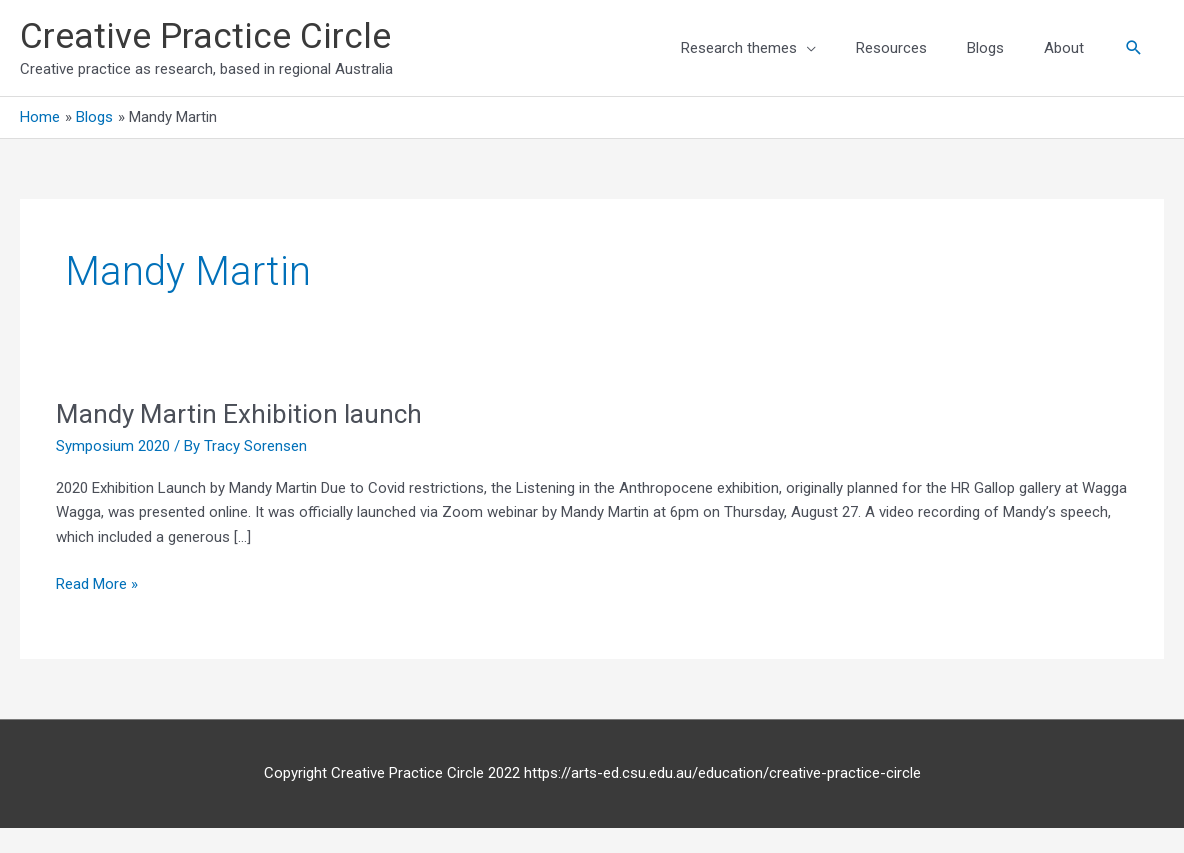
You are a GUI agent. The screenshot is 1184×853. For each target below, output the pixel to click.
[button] (1134, 48)
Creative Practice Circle (205, 36)
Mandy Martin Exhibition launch (239, 414)
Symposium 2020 (113, 446)
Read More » (97, 582)
